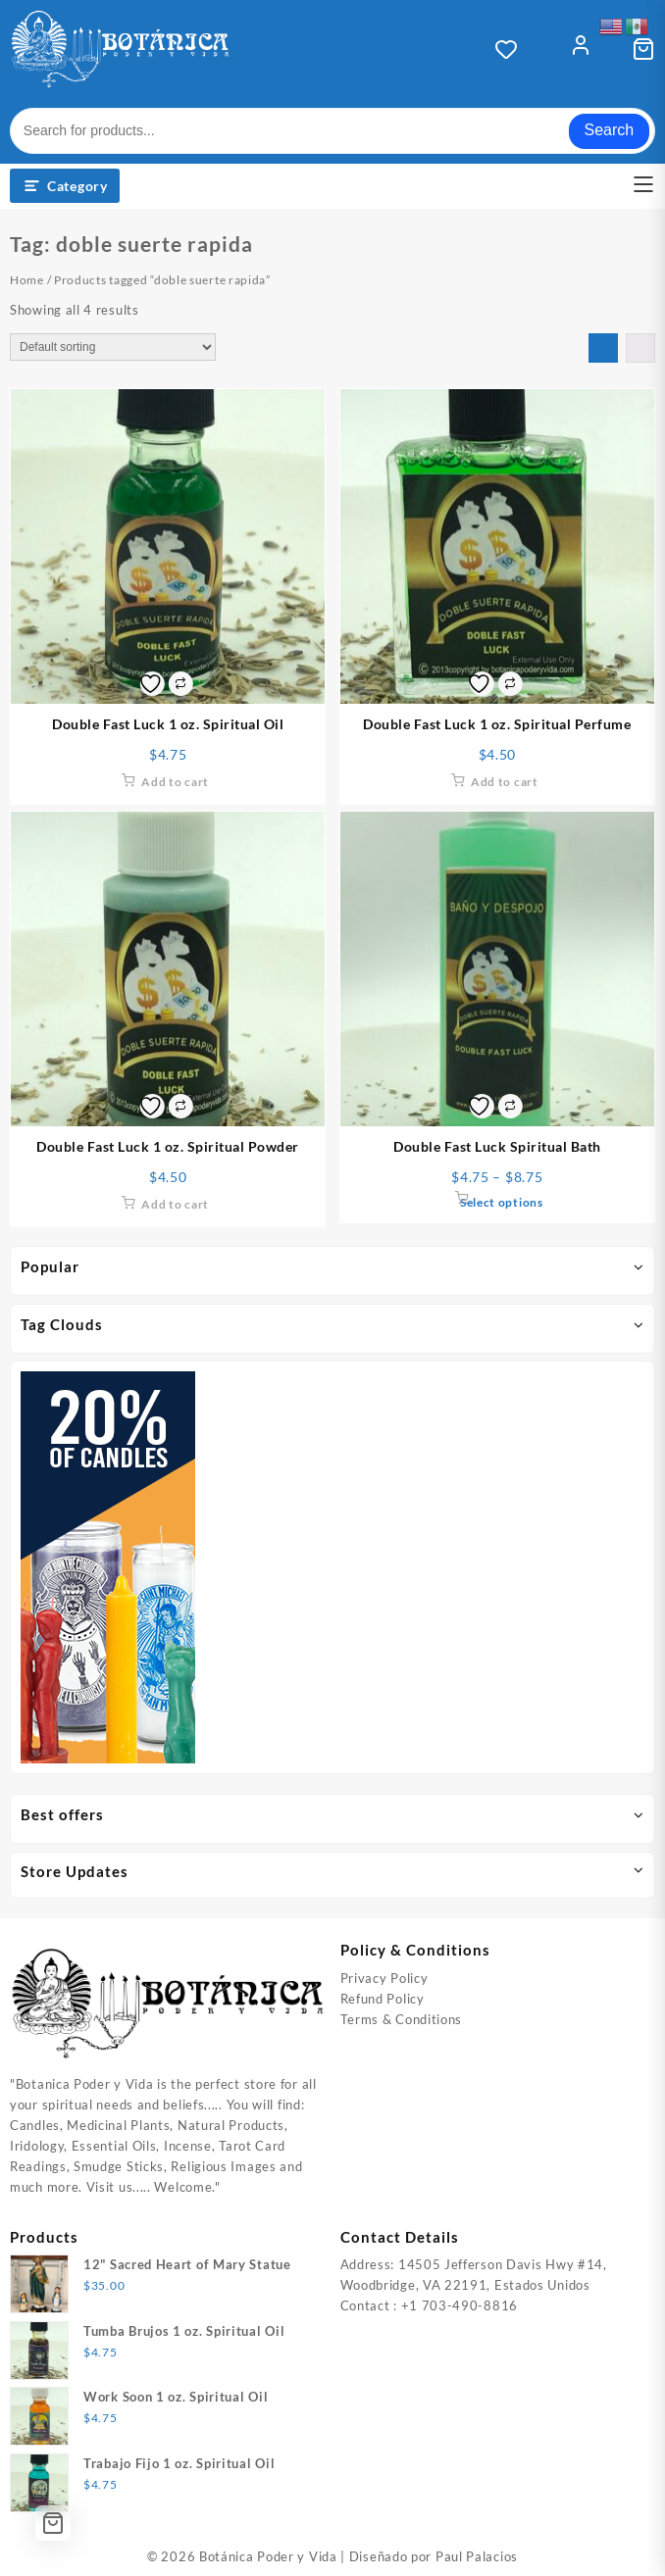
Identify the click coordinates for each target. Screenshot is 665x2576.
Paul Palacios (476, 2556)
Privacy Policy (384, 1978)
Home (27, 279)
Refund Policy (382, 1998)
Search (610, 130)
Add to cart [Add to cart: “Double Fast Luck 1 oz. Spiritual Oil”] (175, 781)
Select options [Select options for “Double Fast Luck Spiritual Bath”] (501, 1202)
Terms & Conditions (401, 2019)
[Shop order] (113, 347)
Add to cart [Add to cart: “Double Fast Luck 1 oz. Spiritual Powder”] (175, 1204)
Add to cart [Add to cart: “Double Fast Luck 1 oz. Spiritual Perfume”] (504, 781)
